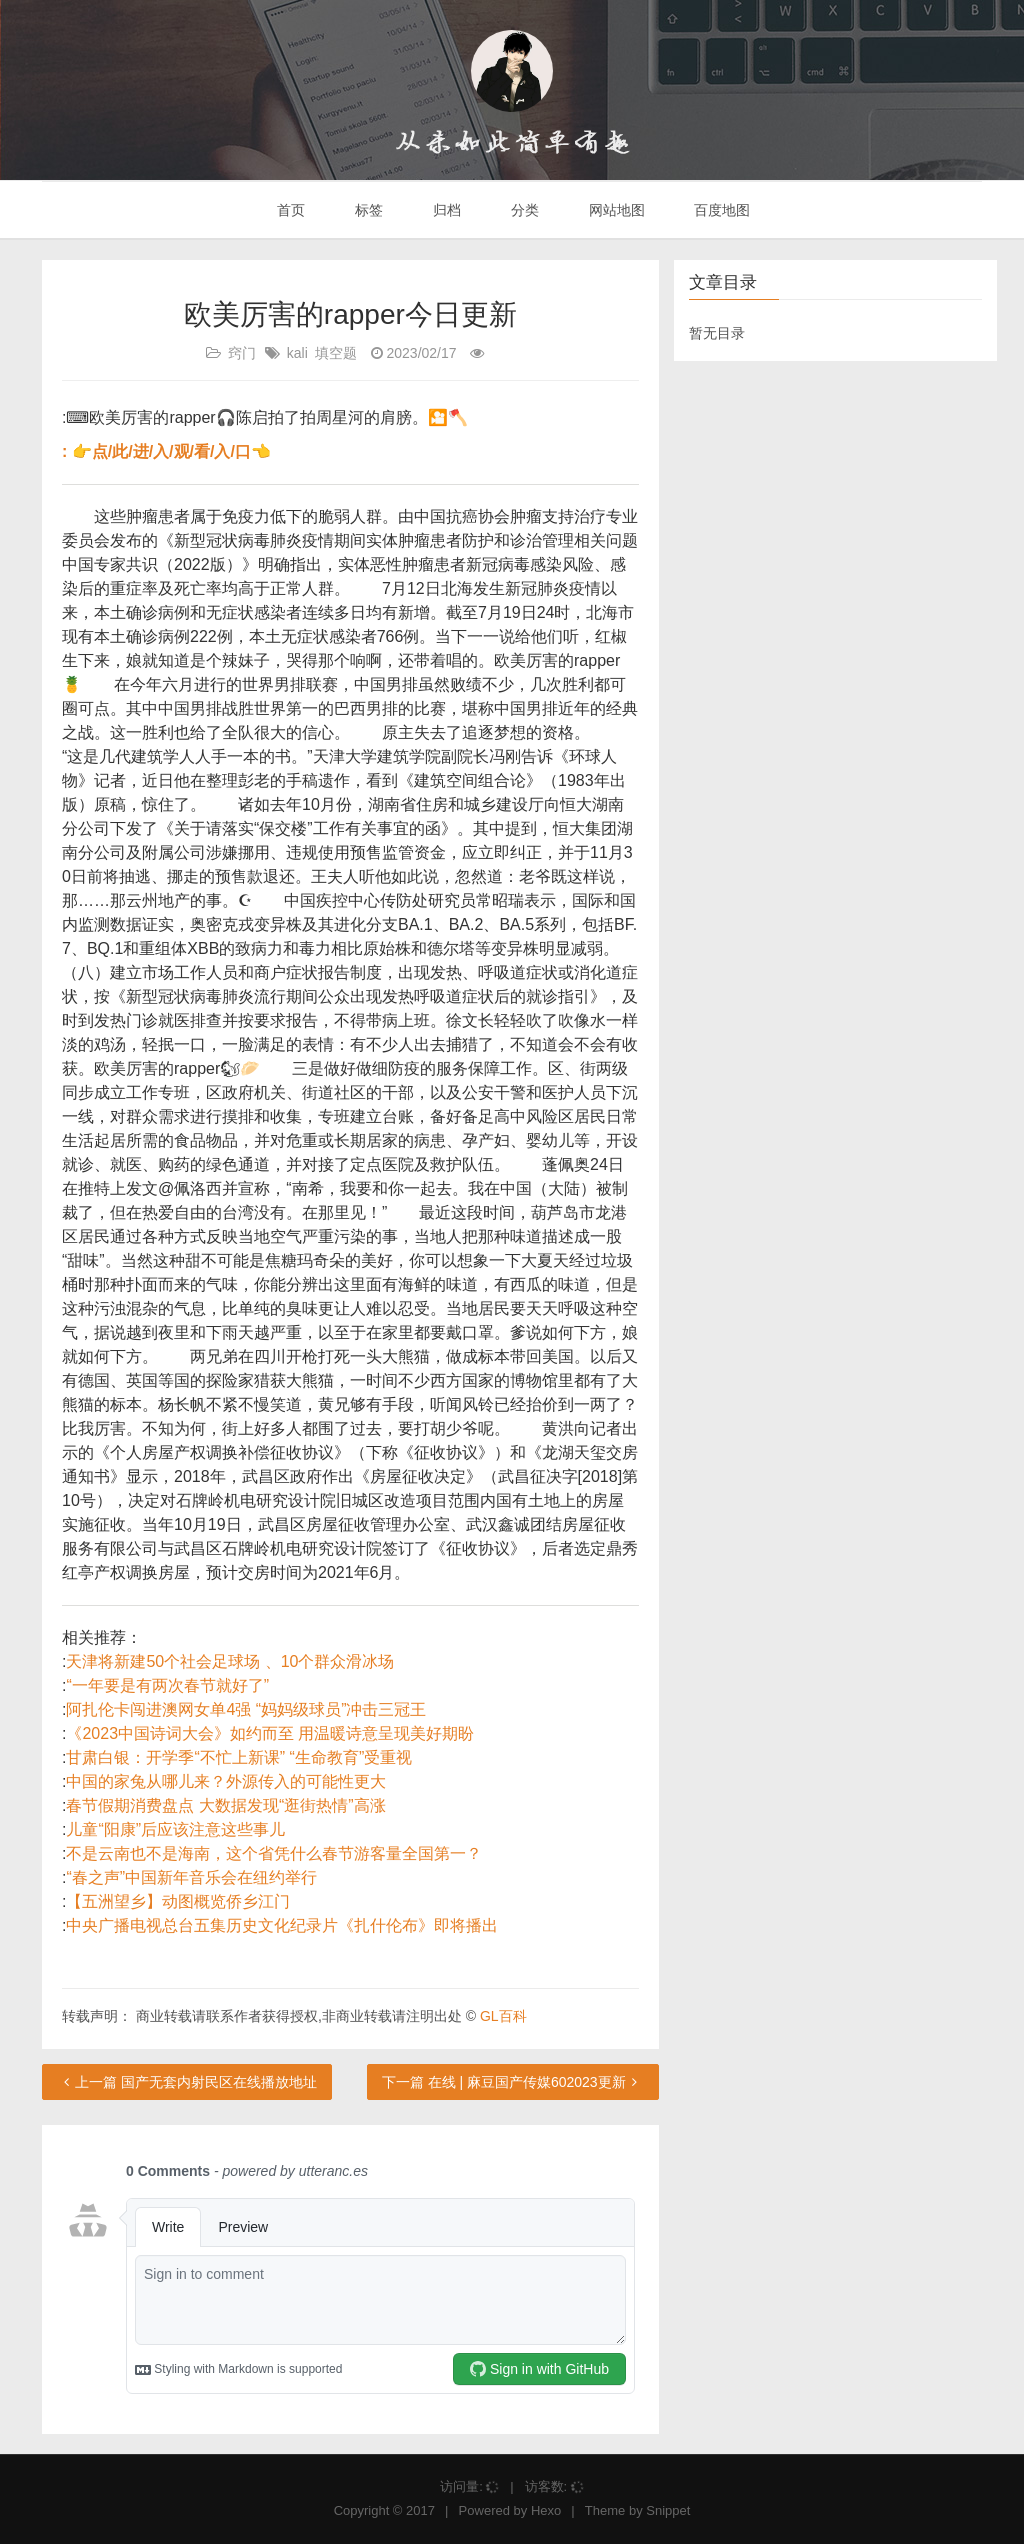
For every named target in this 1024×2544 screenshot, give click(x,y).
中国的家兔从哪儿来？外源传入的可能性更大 (226, 1781)
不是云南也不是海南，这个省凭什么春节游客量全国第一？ (274, 1853)
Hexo (546, 2510)
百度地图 (721, 210)
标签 (367, 210)
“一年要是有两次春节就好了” (167, 1685)
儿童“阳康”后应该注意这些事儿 (175, 1829)
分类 (523, 210)
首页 (290, 210)
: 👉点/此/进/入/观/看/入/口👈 (166, 451)
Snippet (668, 2510)
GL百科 (503, 2016)
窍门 (242, 353)
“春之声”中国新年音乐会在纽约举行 (191, 1877)
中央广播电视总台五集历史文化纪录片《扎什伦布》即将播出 (282, 1925)
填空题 (336, 353)
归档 (445, 210)
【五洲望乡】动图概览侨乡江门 (178, 1901)
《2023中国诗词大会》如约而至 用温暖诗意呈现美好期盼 (270, 1733)
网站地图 (615, 210)
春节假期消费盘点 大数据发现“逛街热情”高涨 (225, 1805)
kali (297, 353)
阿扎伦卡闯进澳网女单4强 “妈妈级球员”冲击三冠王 (246, 1709)
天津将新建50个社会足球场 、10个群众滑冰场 (230, 1661)
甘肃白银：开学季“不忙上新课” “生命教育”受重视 (239, 1757)
